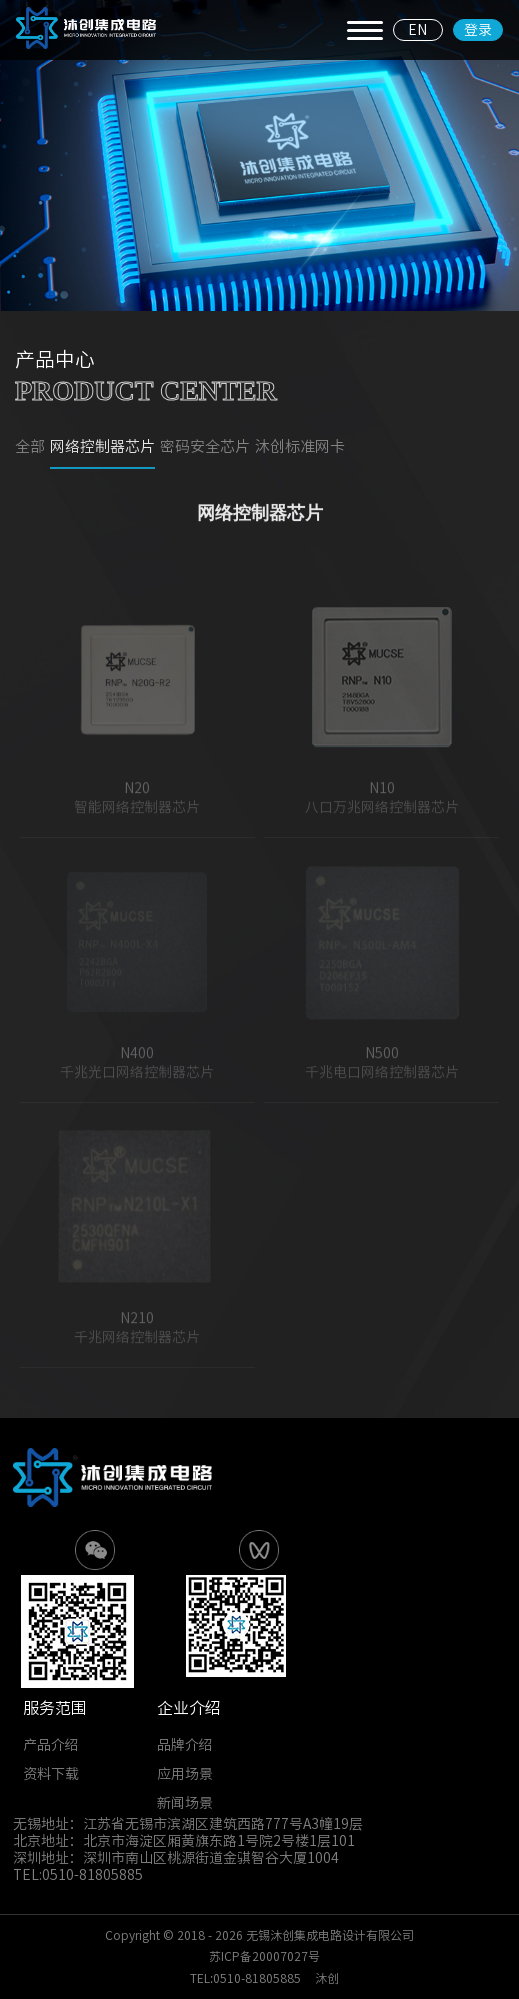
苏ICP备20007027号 (264, 1956)
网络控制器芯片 (102, 447)
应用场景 (185, 1774)
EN (417, 30)
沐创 (327, 1978)
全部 (30, 447)
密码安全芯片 (205, 447)
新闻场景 (185, 1803)
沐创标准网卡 (300, 447)
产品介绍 (51, 1745)
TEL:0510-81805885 (245, 1978)
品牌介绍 (185, 1745)
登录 (478, 30)
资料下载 (51, 1774)
